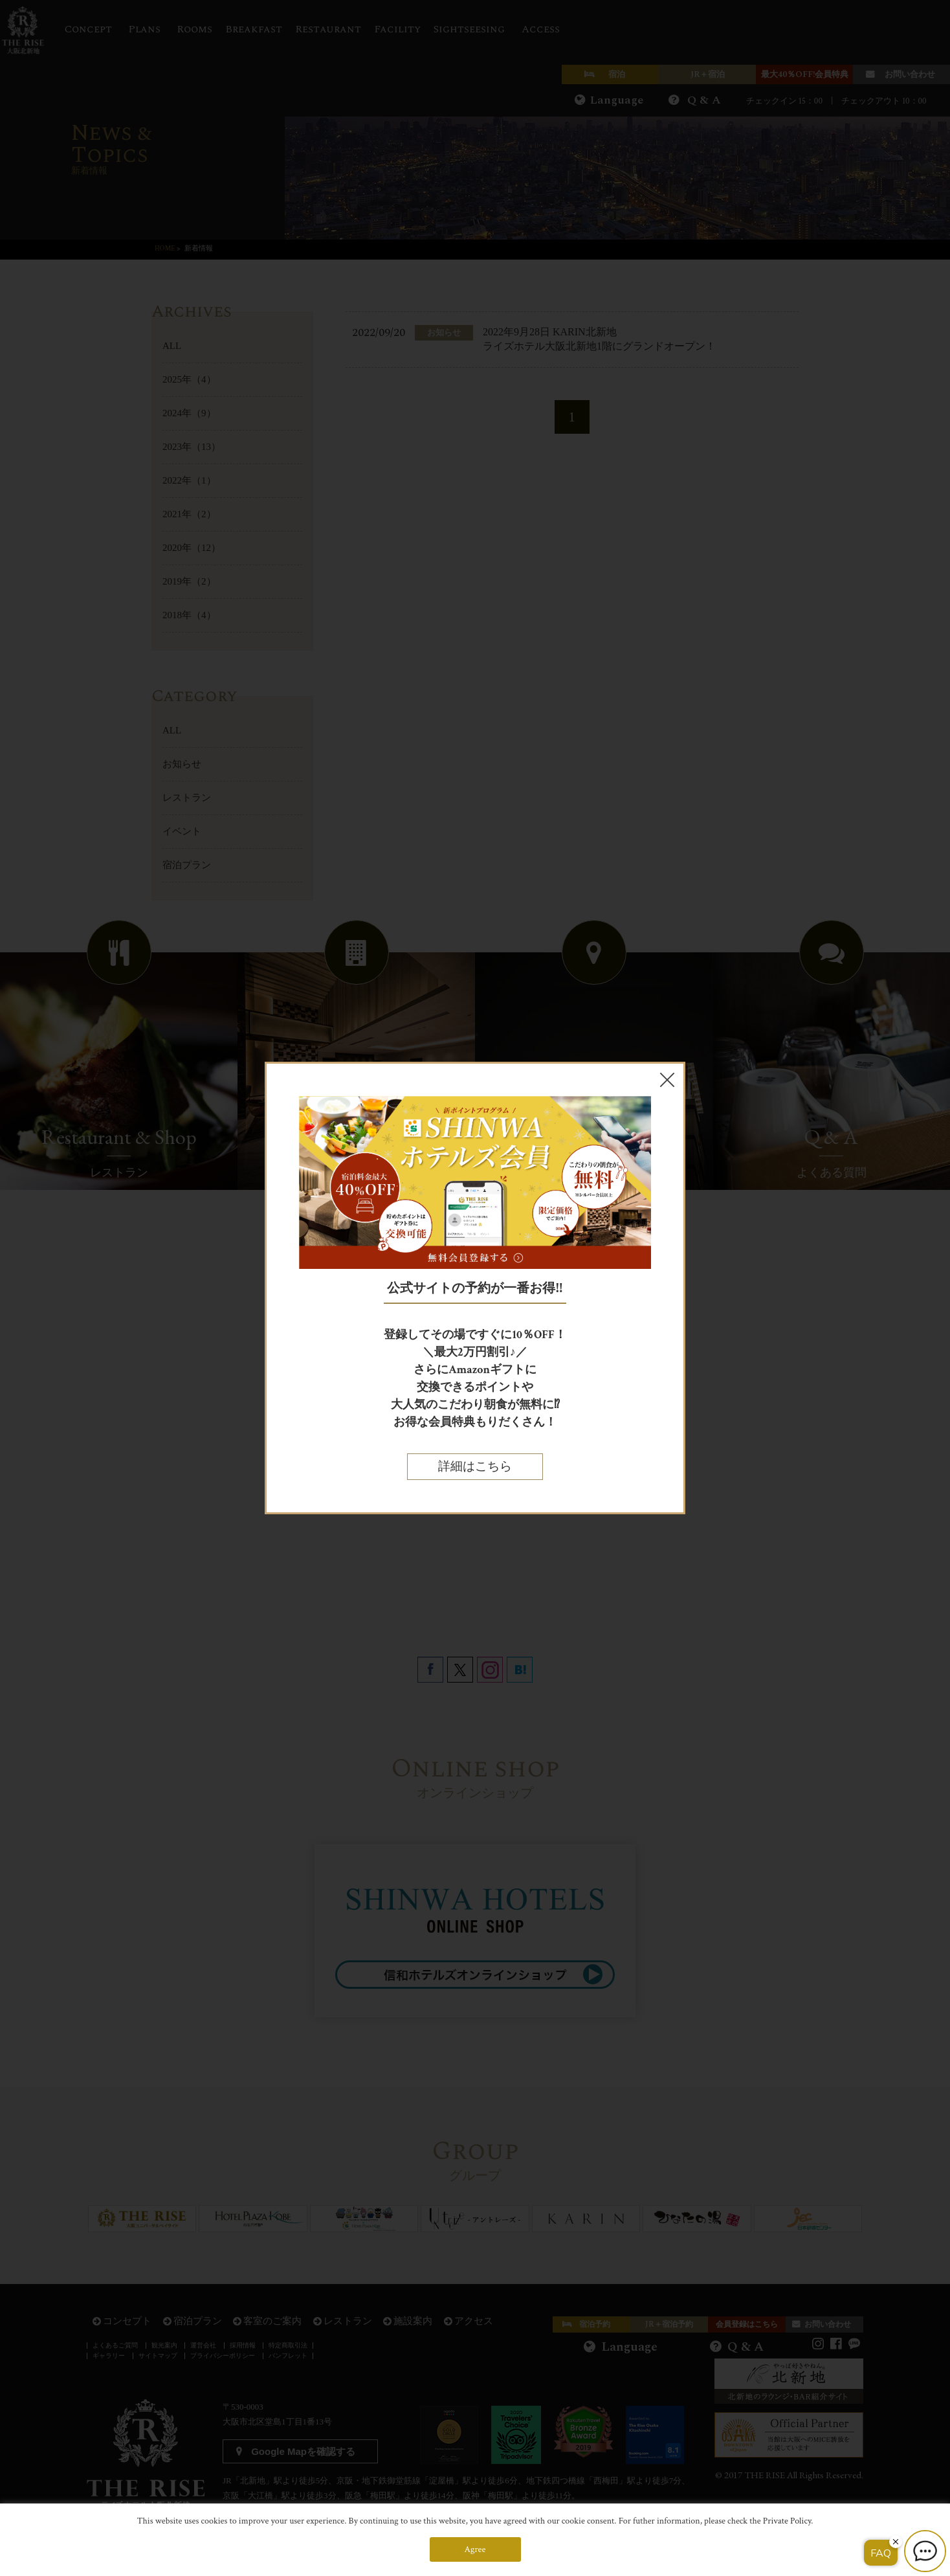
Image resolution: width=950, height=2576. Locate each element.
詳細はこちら (475, 1467)
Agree (475, 2549)
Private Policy (787, 2521)
